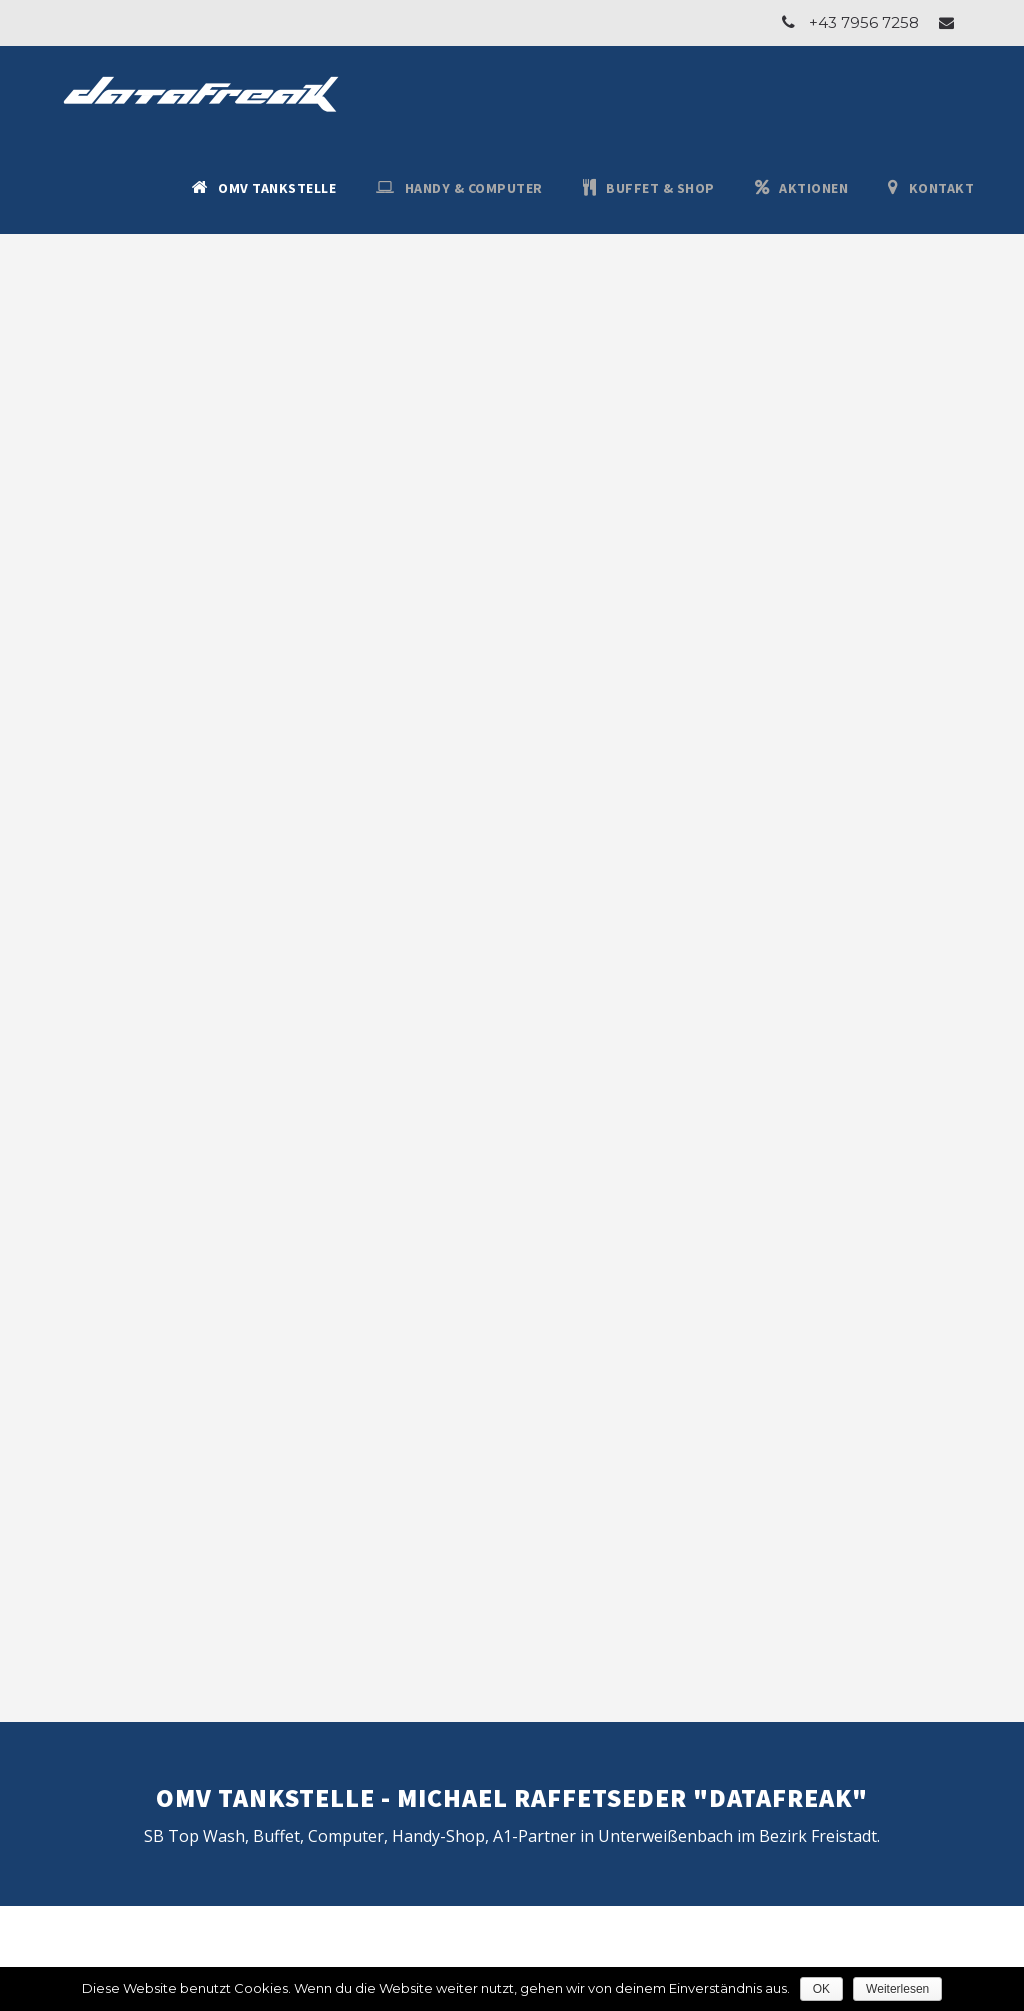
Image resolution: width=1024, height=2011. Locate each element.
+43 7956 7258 (864, 22)
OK (821, 1989)
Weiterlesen (897, 1989)
